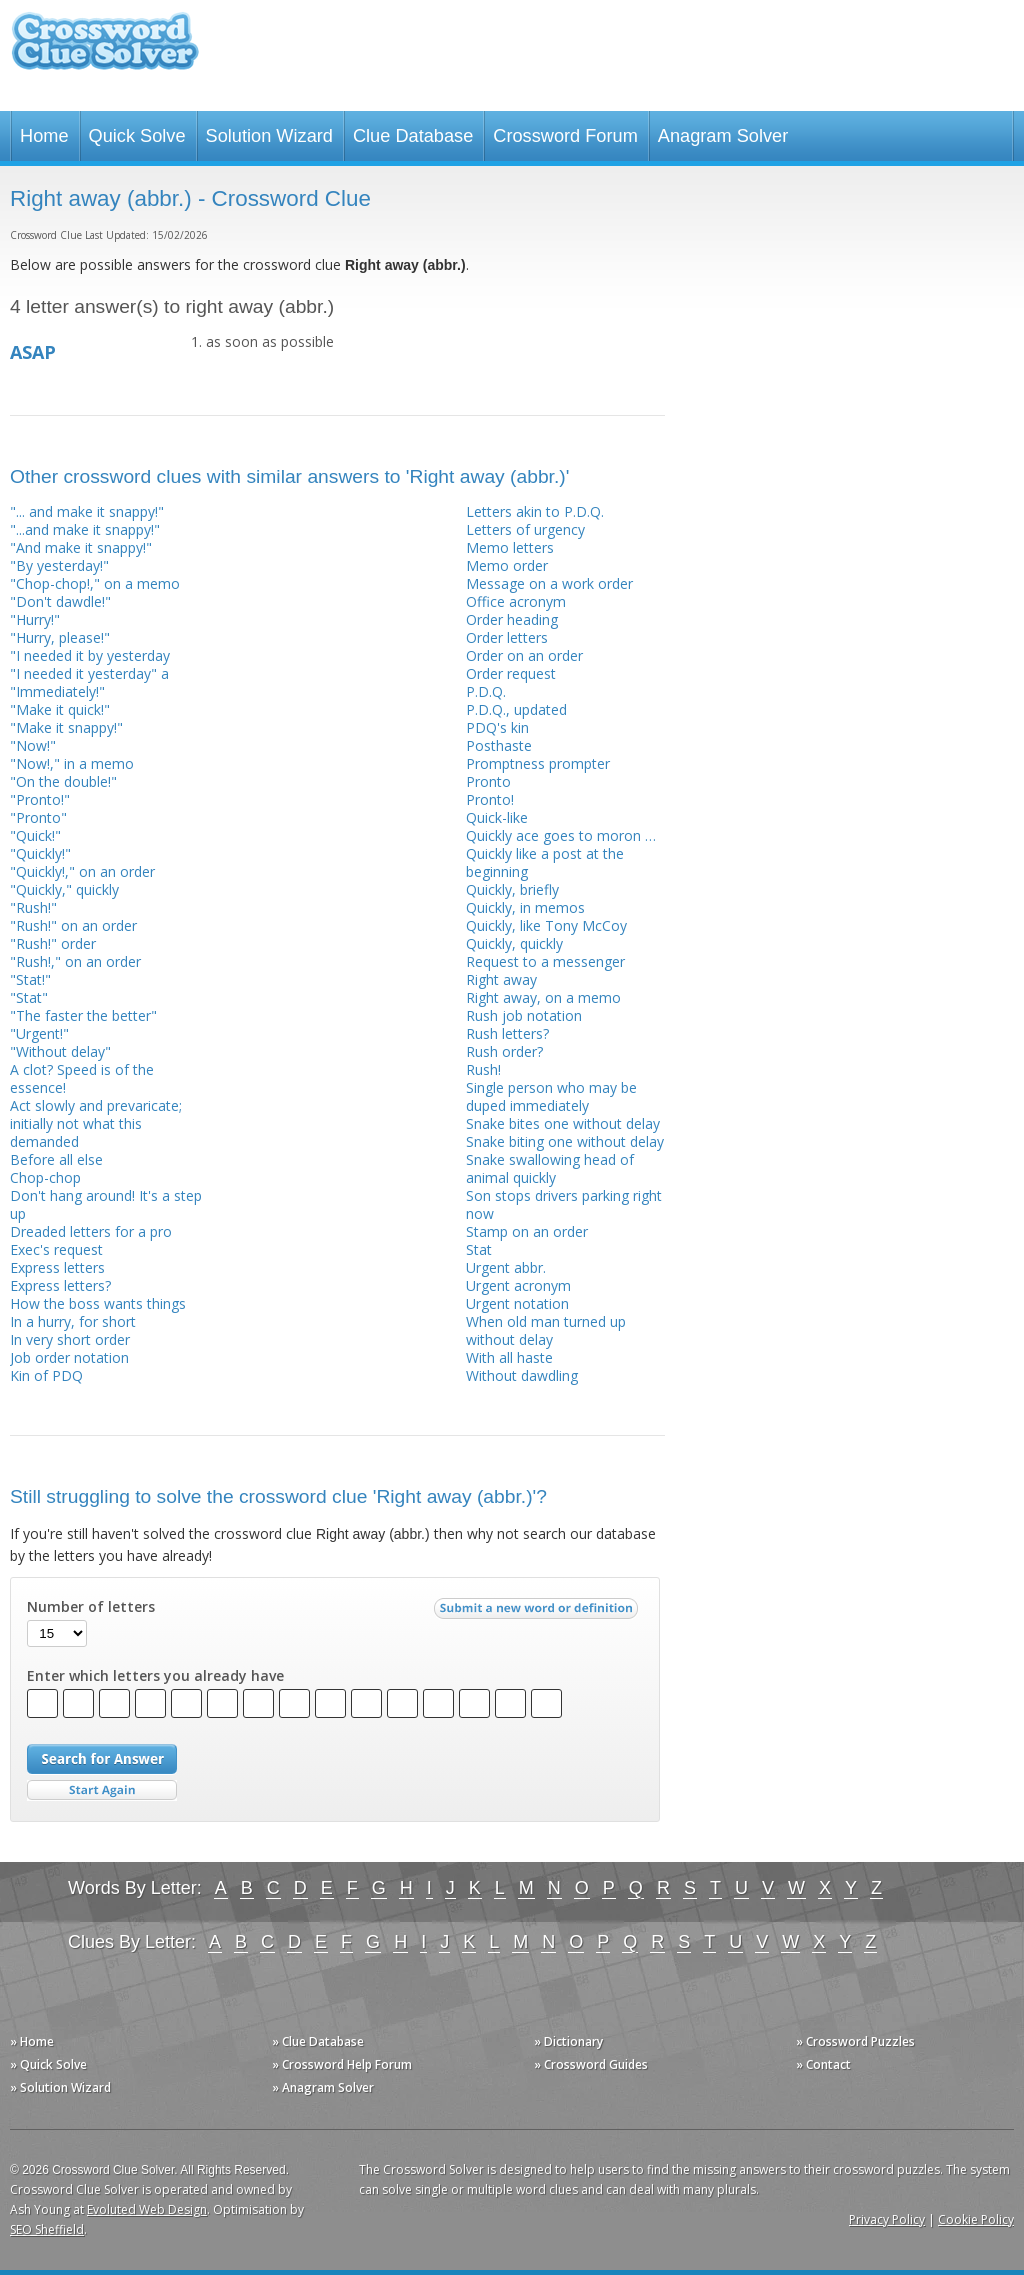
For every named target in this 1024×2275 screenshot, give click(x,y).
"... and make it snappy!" (87, 511)
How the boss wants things (98, 1303)
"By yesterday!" (59, 565)
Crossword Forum (565, 136)
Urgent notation (517, 1303)
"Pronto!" (40, 799)
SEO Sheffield (47, 2229)
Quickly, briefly (512, 889)
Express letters (57, 1267)
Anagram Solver (723, 136)
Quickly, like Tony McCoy (546, 925)
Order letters (507, 637)
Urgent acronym (518, 1285)
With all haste (509, 1357)
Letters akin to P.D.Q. (535, 511)
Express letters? (60, 1285)
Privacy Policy (887, 2219)
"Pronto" (38, 817)
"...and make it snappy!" (85, 529)
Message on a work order (549, 583)
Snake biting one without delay (565, 1141)
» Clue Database (318, 2041)
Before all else (56, 1159)
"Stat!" (30, 979)
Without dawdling (522, 1375)
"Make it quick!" (60, 709)
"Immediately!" (57, 691)
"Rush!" (33, 907)
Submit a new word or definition (538, 1613)
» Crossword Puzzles (855, 2041)
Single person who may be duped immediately (551, 1096)
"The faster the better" (83, 1015)
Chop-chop (45, 1177)
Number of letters (91, 1607)
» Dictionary (568, 2041)
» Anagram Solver (323, 2087)
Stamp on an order (527, 1231)
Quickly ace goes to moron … (561, 835)
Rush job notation (524, 1015)
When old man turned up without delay (546, 1330)
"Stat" (29, 997)
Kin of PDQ (46, 1375)
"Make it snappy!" (66, 727)
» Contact (823, 2064)
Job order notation (69, 1357)
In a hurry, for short (73, 1321)
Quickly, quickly (514, 943)
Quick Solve (137, 136)
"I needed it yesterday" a (89, 673)
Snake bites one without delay (563, 1123)
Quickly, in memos (525, 907)
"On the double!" (63, 781)
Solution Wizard (269, 136)
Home (44, 136)
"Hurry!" (35, 619)
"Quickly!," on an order (82, 871)
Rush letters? (507, 1033)
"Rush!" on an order (73, 925)
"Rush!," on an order (75, 961)
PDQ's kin (497, 727)
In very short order (70, 1339)
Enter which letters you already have (155, 1676)
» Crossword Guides (591, 2064)
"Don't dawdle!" (60, 601)
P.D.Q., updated (516, 709)
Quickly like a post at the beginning (545, 862)
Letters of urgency (525, 529)
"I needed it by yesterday (90, 655)
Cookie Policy (976, 2219)
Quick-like (497, 817)
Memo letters (510, 547)
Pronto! (490, 799)
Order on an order (524, 655)
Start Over (102, 1790)
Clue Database (413, 136)
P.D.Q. (486, 691)
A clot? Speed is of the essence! (82, 1078)
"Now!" (33, 745)
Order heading (512, 619)
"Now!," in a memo (72, 763)
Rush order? (504, 1051)
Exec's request (56, 1249)
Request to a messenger (545, 961)
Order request (511, 673)
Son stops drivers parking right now (564, 1204)
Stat (479, 1249)
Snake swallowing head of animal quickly (550, 1168)
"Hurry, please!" (60, 637)
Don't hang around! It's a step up (106, 1204)
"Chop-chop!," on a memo (95, 583)
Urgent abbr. (506, 1267)
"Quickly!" (40, 853)
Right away (501, 979)
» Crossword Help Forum (342, 2064)
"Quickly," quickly (64, 889)
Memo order (507, 565)
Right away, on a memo (543, 997)
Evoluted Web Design (147, 2209)
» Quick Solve (48, 2064)
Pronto (488, 781)
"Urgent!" (39, 1033)
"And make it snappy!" (81, 547)
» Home (32, 2041)
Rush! (483, 1069)
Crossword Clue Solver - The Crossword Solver (105, 50)
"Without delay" (60, 1051)
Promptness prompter (538, 763)
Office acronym (516, 601)
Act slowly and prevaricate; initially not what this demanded (96, 1123)
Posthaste (499, 745)
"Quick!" (35, 835)
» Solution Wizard (60, 2087)
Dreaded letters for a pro (91, 1231)
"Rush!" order (53, 943)
